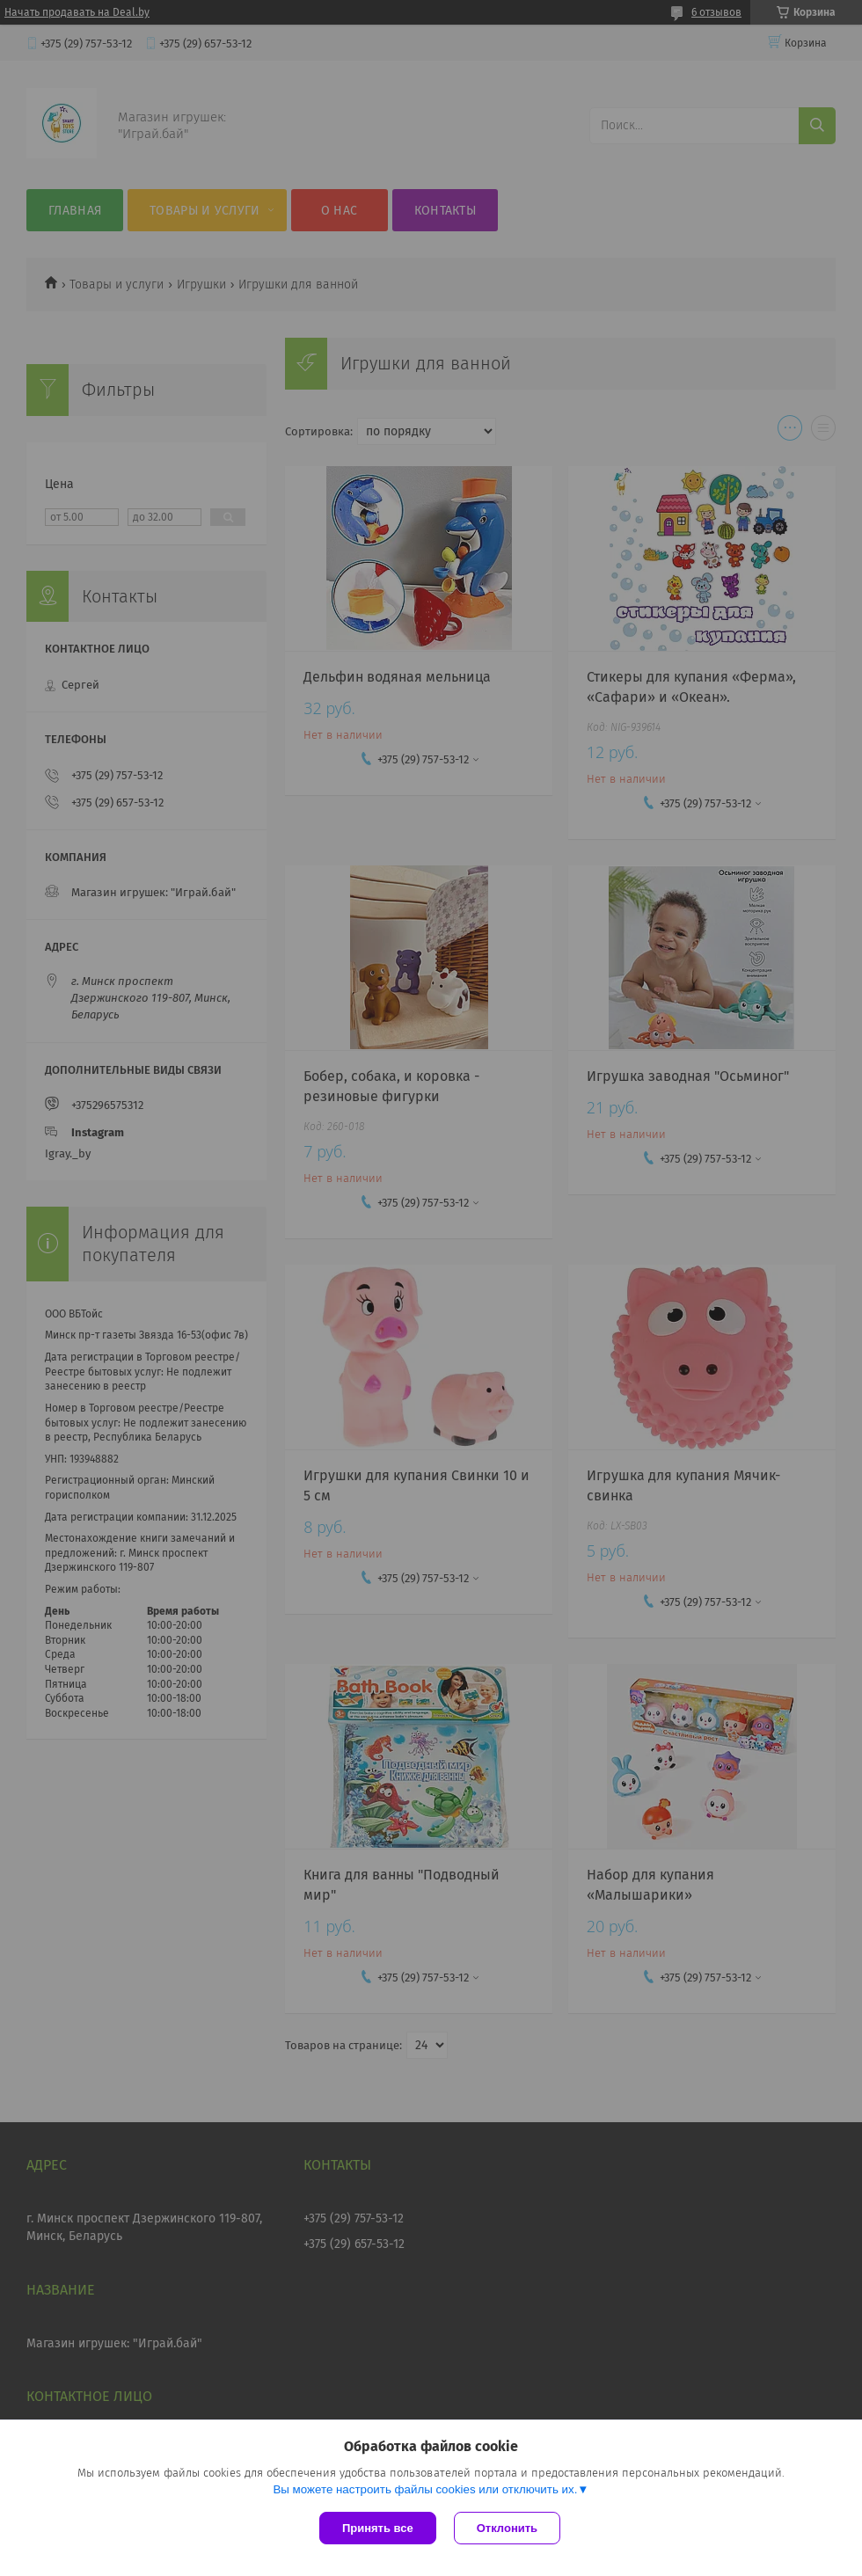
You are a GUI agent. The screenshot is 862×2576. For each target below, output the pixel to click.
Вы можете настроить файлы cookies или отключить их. (425, 2489)
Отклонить (507, 2528)
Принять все (377, 2528)
